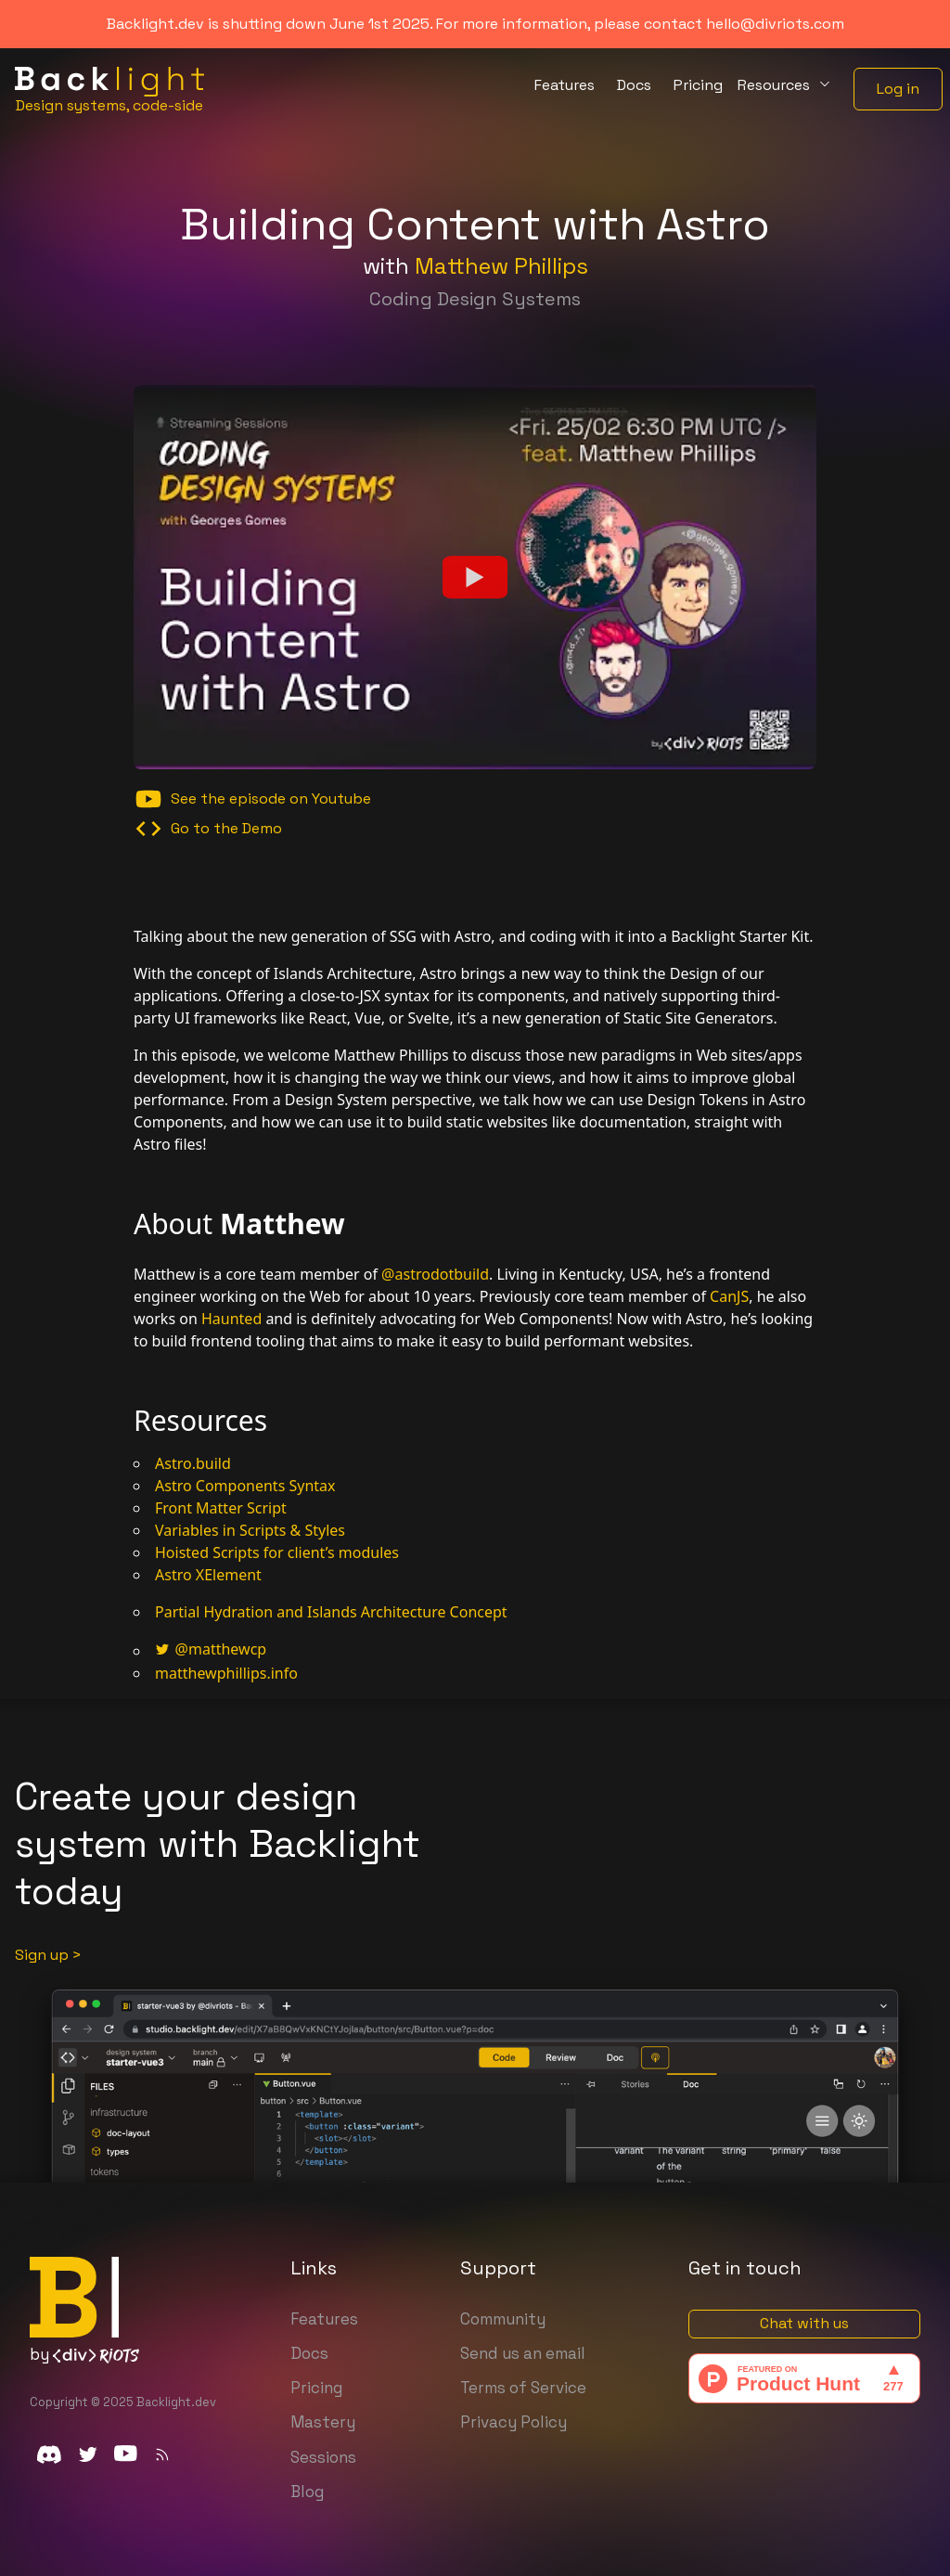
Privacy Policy (513, 2422)
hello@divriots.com (775, 23)
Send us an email (522, 2353)
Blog (307, 2491)
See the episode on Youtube (252, 799)
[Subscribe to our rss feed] (162, 2454)
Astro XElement (208, 1575)
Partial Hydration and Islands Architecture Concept (331, 1612)
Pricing (316, 2387)
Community (503, 2319)
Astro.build (193, 1463)
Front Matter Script (221, 1508)
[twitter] (88, 2454)
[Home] (109, 89)
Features (324, 2319)
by (84, 2354)
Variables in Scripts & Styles (250, 1530)
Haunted (231, 1318)
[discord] (49, 2454)
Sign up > (48, 1954)
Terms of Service (523, 2387)
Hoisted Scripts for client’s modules (277, 1552)
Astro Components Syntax (245, 1485)
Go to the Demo (208, 829)
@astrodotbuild (435, 1274)
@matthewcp (210, 1649)
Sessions (323, 2457)
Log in (898, 88)
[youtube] (126, 2454)
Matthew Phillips (501, 265)
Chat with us (804, 2323)
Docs (309, 2353)
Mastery (322, 2422)
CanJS (729, 1296)
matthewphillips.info (226, 1673)
